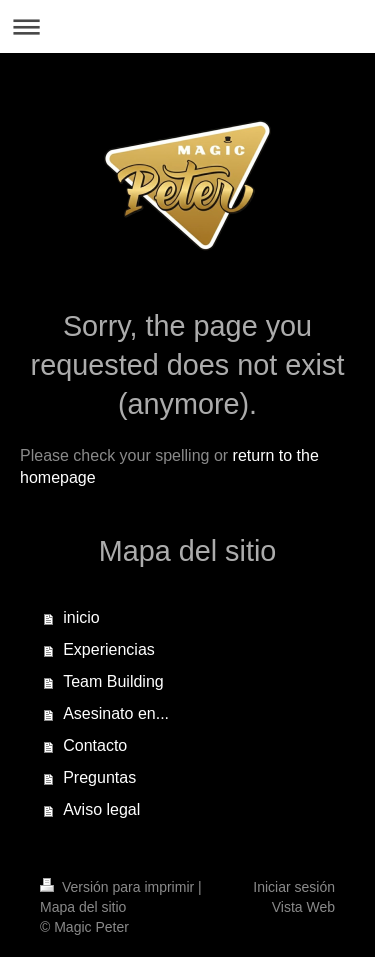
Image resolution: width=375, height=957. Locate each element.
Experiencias (109, 649)
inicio (81, 617)
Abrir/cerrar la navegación (187, 26)
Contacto (95, 745)
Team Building (113, 681)
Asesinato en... (116, 713)
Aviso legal (101, 809)
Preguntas (99, 777)
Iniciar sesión (294, 887)
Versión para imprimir (119, 887)
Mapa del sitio (83, 907)
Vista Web (303, 907)
